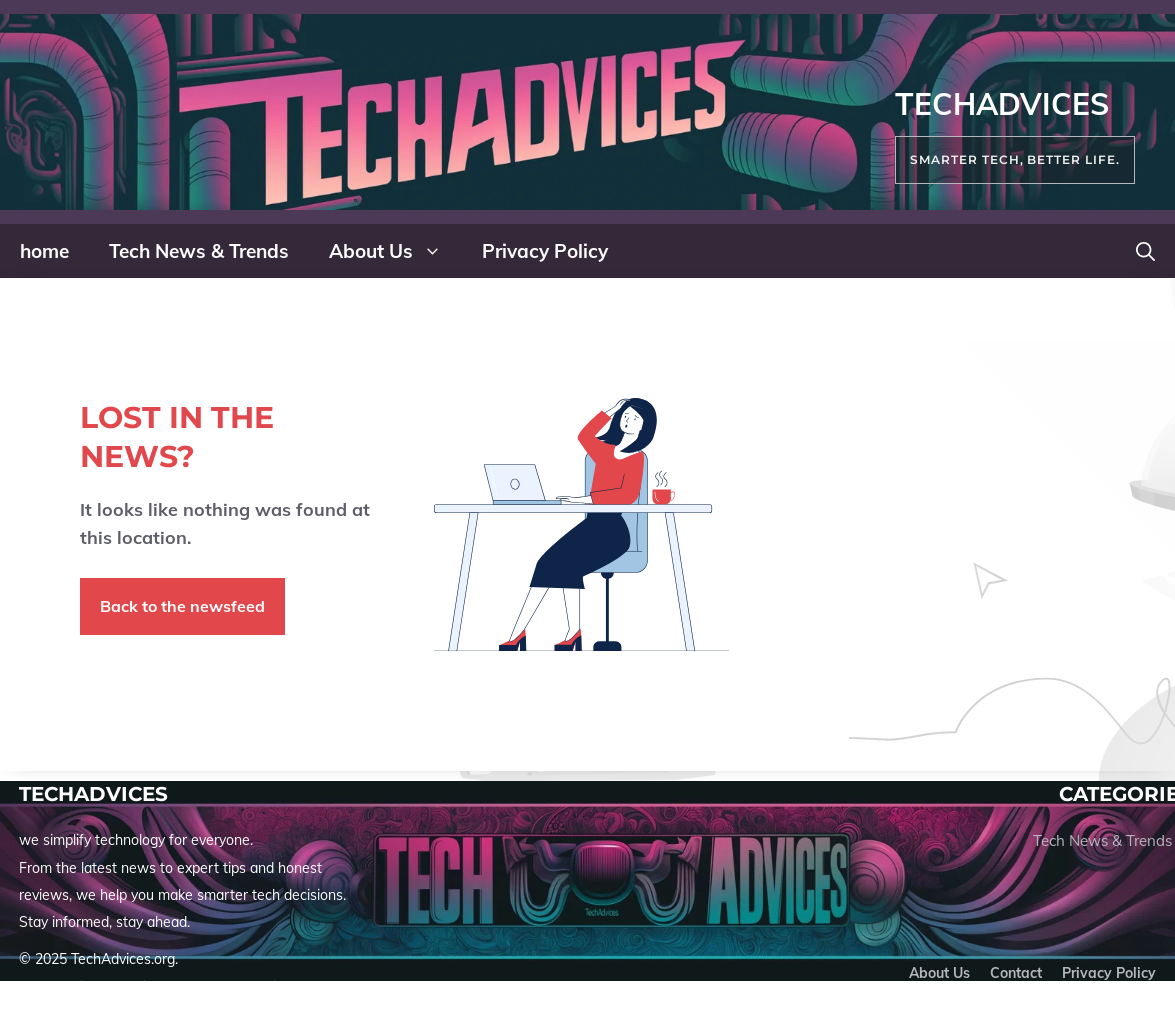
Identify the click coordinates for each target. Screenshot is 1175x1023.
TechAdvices (1002, 104)
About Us (395, 251)
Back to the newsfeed (182, 606)
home (44, 251)
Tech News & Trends (199, 251)
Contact (1016, 973)
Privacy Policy (545, 251)
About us (939, 973)
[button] (1145, 251)
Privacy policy (1109, 973)
